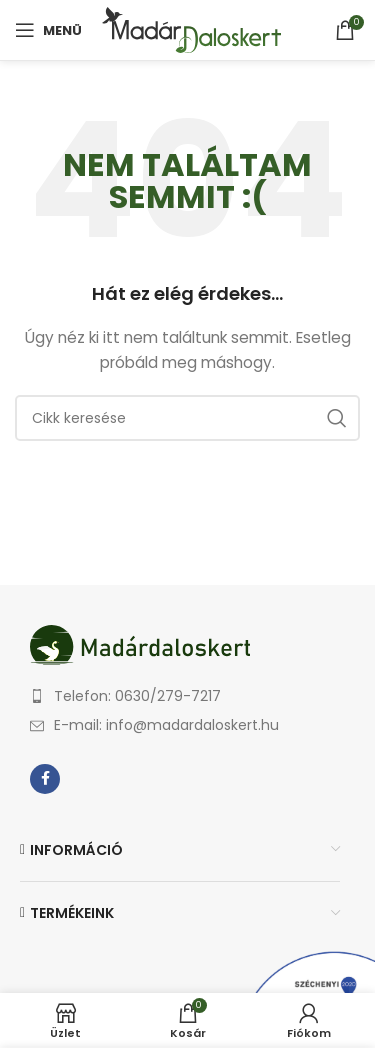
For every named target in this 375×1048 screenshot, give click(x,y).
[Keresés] (187, 418)
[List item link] (195, 696)
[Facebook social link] (45, 779)
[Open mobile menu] (48, 30)
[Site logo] (191, 29)
